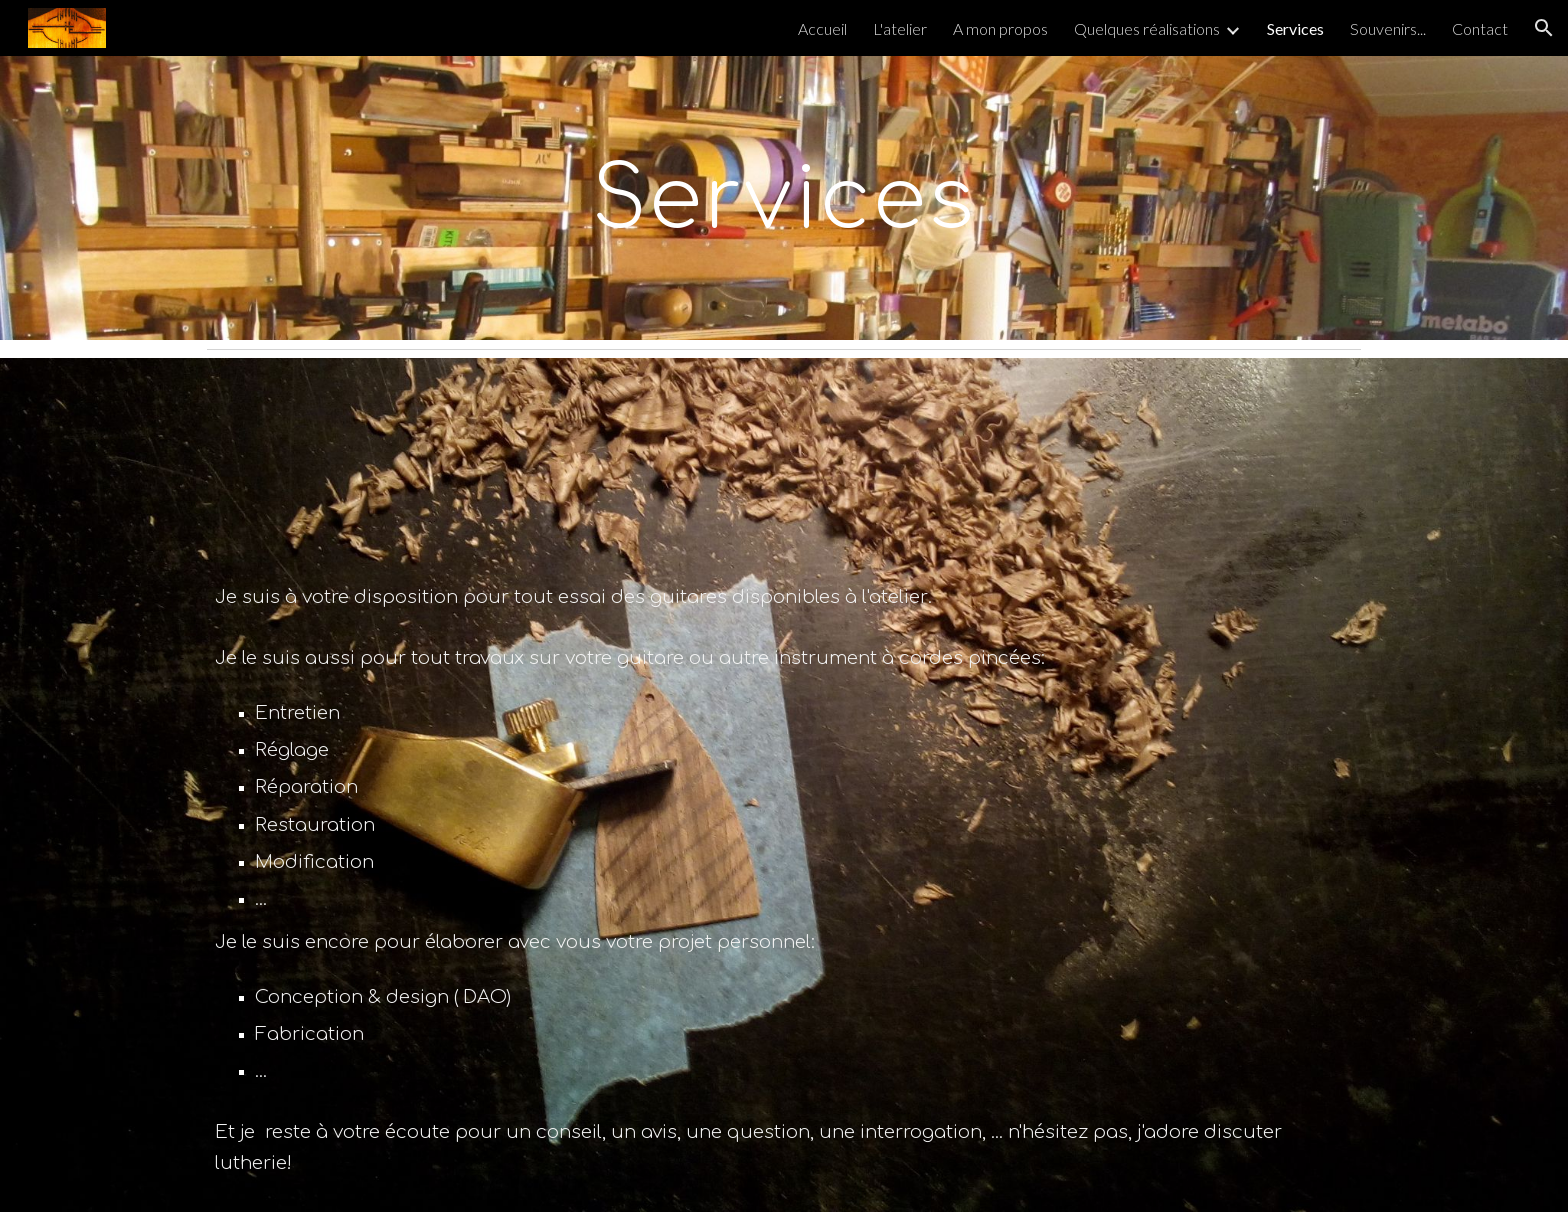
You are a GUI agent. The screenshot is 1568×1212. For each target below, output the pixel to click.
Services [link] (1295, 28)
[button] (1544, 28)
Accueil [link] (822, 28)
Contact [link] (1480, 28)
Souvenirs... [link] (1388, 28)
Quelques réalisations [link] (1147, 28)
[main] (784, 198)
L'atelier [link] (900, 28)
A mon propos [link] (1000, 28)
